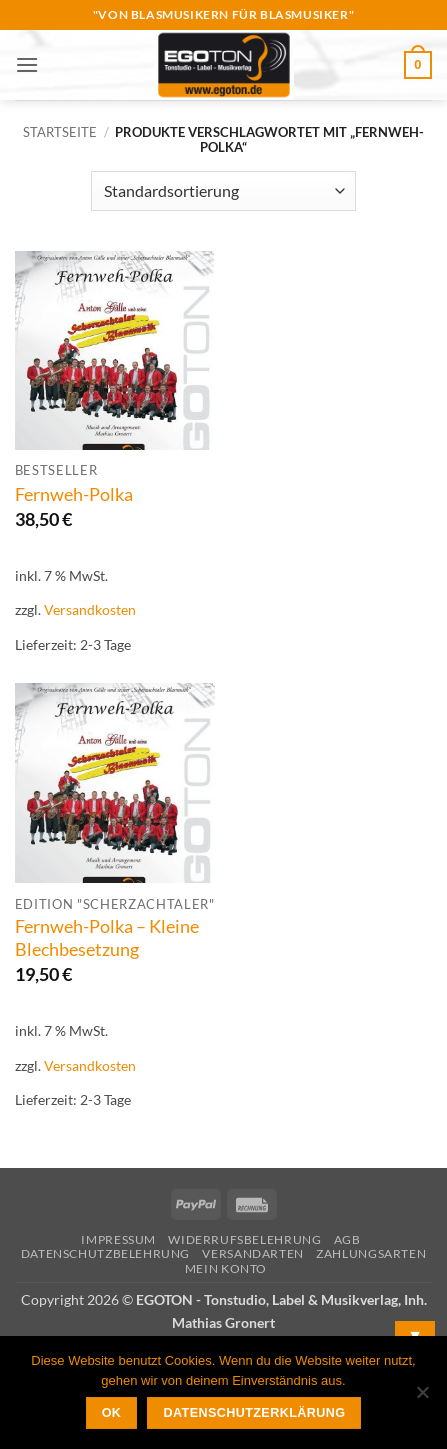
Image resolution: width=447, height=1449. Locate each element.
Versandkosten (90, 609)
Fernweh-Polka (74, 494)
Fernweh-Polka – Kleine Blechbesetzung (107, 938)
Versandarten (252, 1253)
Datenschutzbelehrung (105, 1253)
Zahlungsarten (371, 1253)
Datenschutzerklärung (255, 1413)
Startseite (60, 132)
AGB (347, 1239)
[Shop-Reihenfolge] (223, 191)
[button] (27, 64)
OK (112, 1413)
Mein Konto (226, 1268)
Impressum (118, 1239)
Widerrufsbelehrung (244, 1239)
